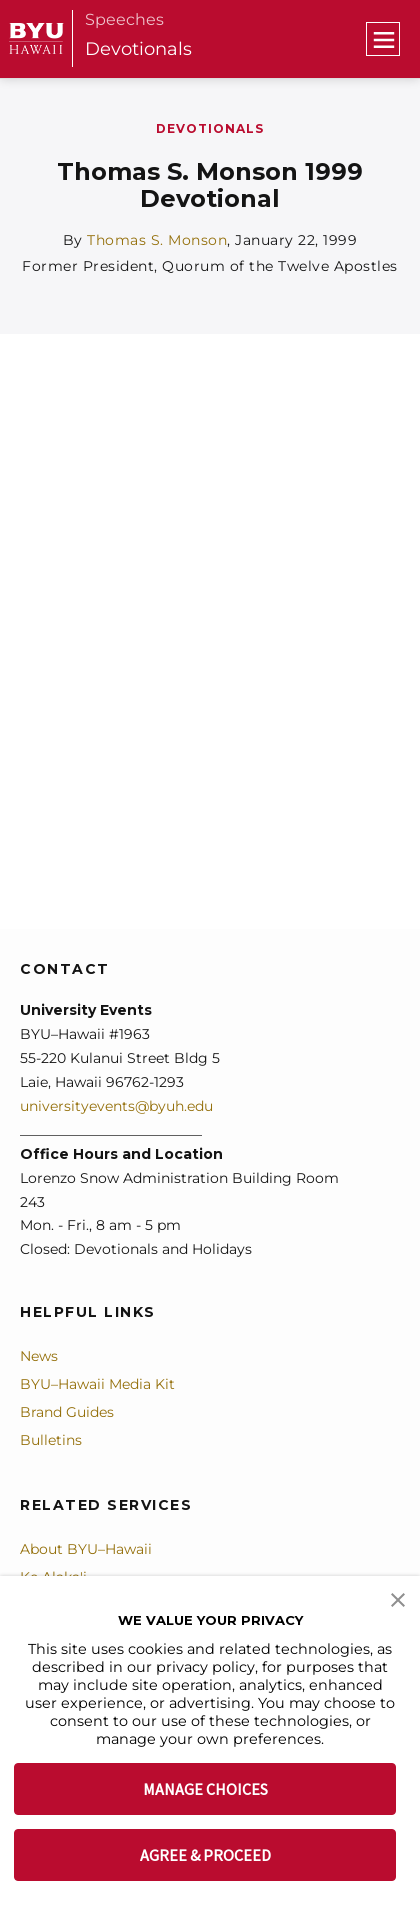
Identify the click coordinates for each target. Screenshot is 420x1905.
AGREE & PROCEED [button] (205, 1855)
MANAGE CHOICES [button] (205, 1789)
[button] (398, 1598)
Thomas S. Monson (157, 240)
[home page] (36, 38)
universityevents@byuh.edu (116, 1106)
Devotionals (138, 49)
